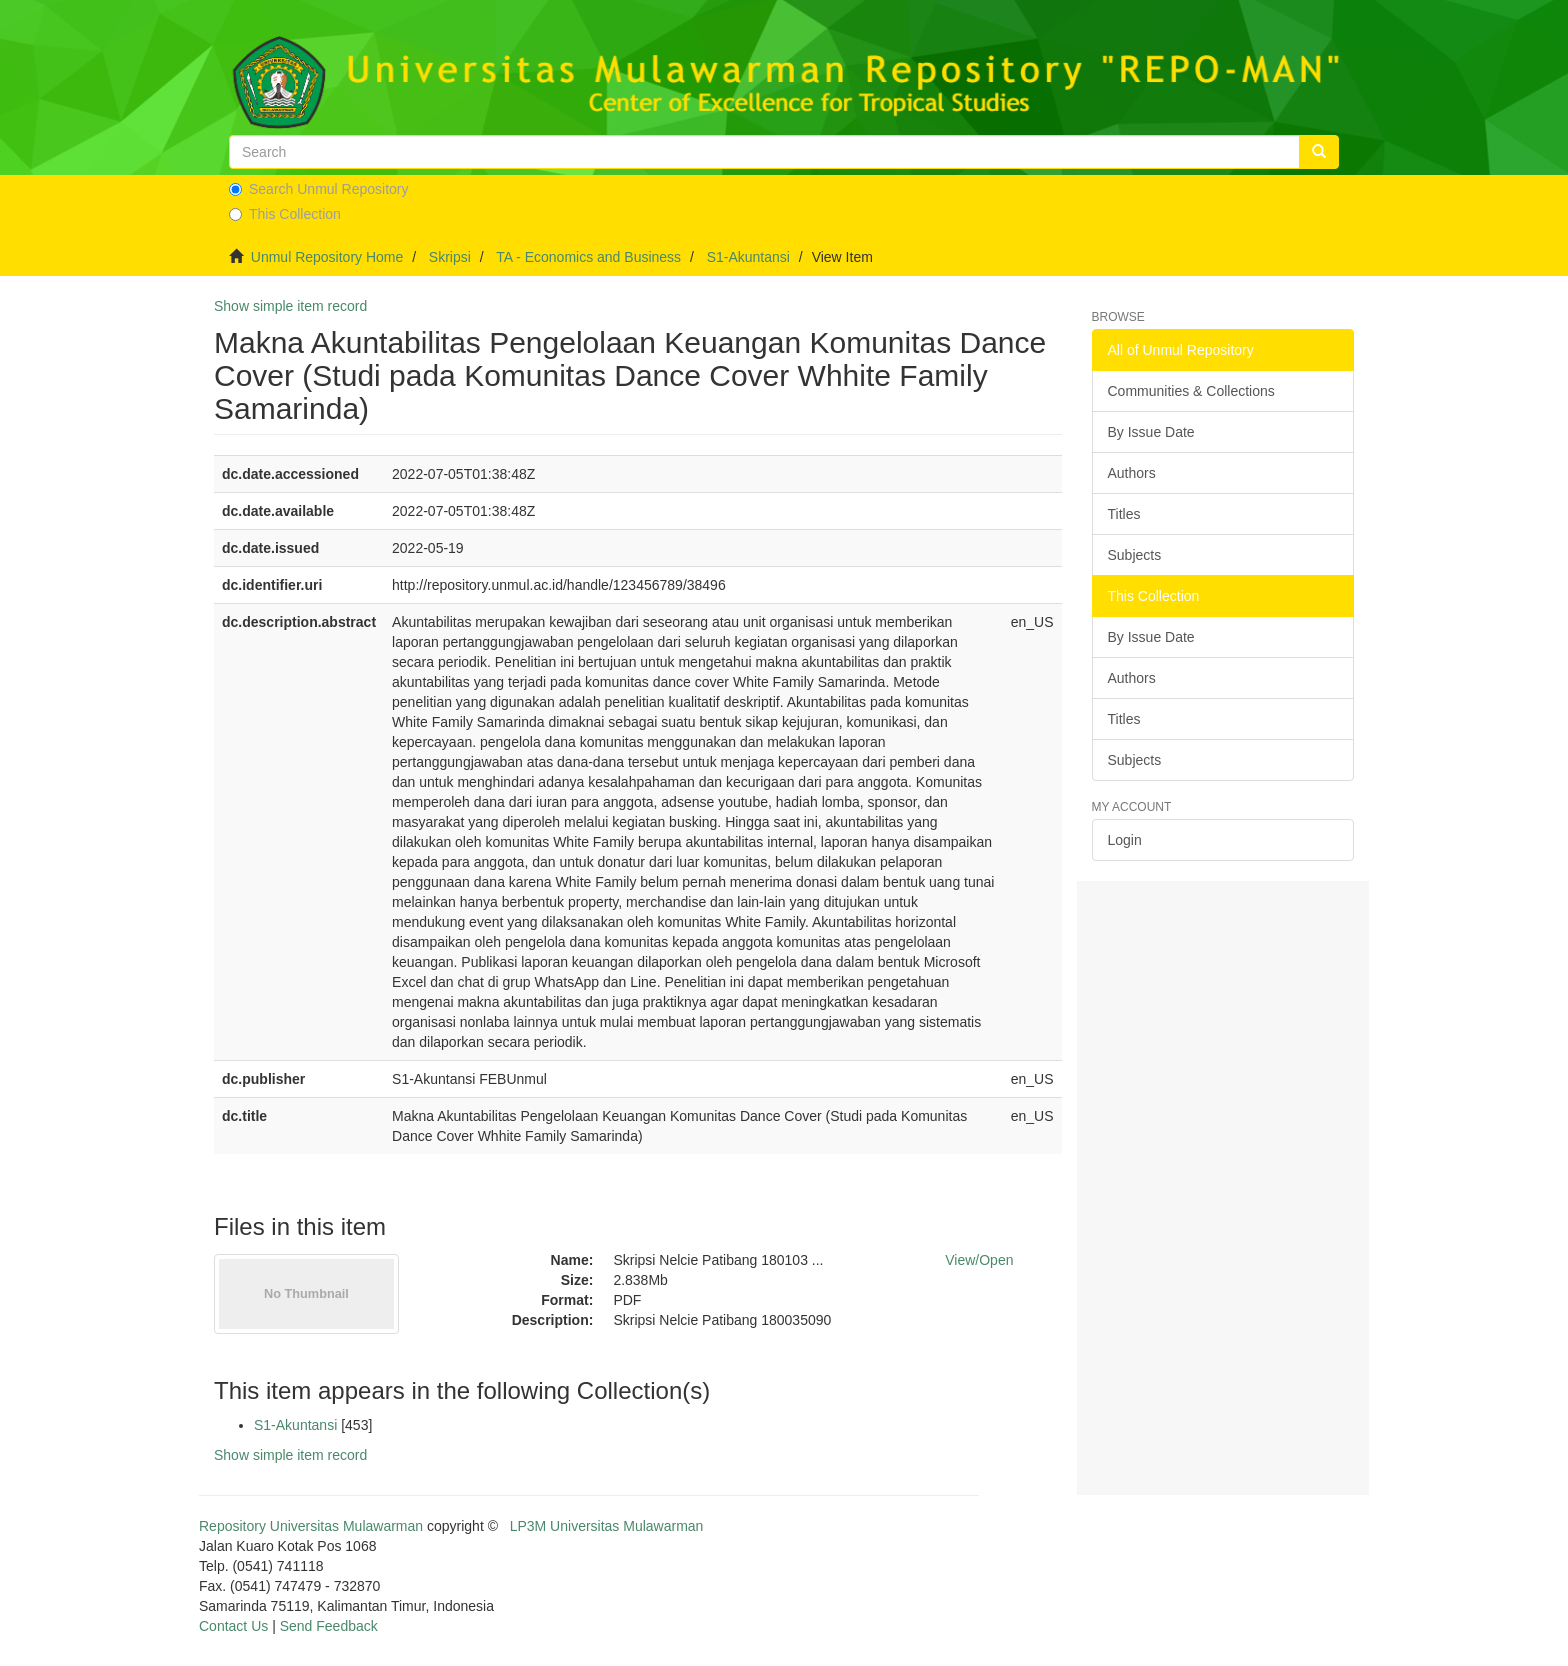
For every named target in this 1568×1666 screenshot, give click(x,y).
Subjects (1135, 555)
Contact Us (233, 1626)
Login (1125, 840)
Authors (1132, 473)
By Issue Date (1151, 432)
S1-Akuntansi (748, 257)
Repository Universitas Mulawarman (311, 1526)
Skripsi (450, 257)
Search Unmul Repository (319, 189)
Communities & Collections (1191, 391)
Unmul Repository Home (327, 257)
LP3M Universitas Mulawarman (607, 1526)
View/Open (979, 1260)
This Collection (285, 214)
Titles (1124, 514)
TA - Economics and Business (588, 257)
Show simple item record (290, 306)
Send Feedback (329, 1626)
